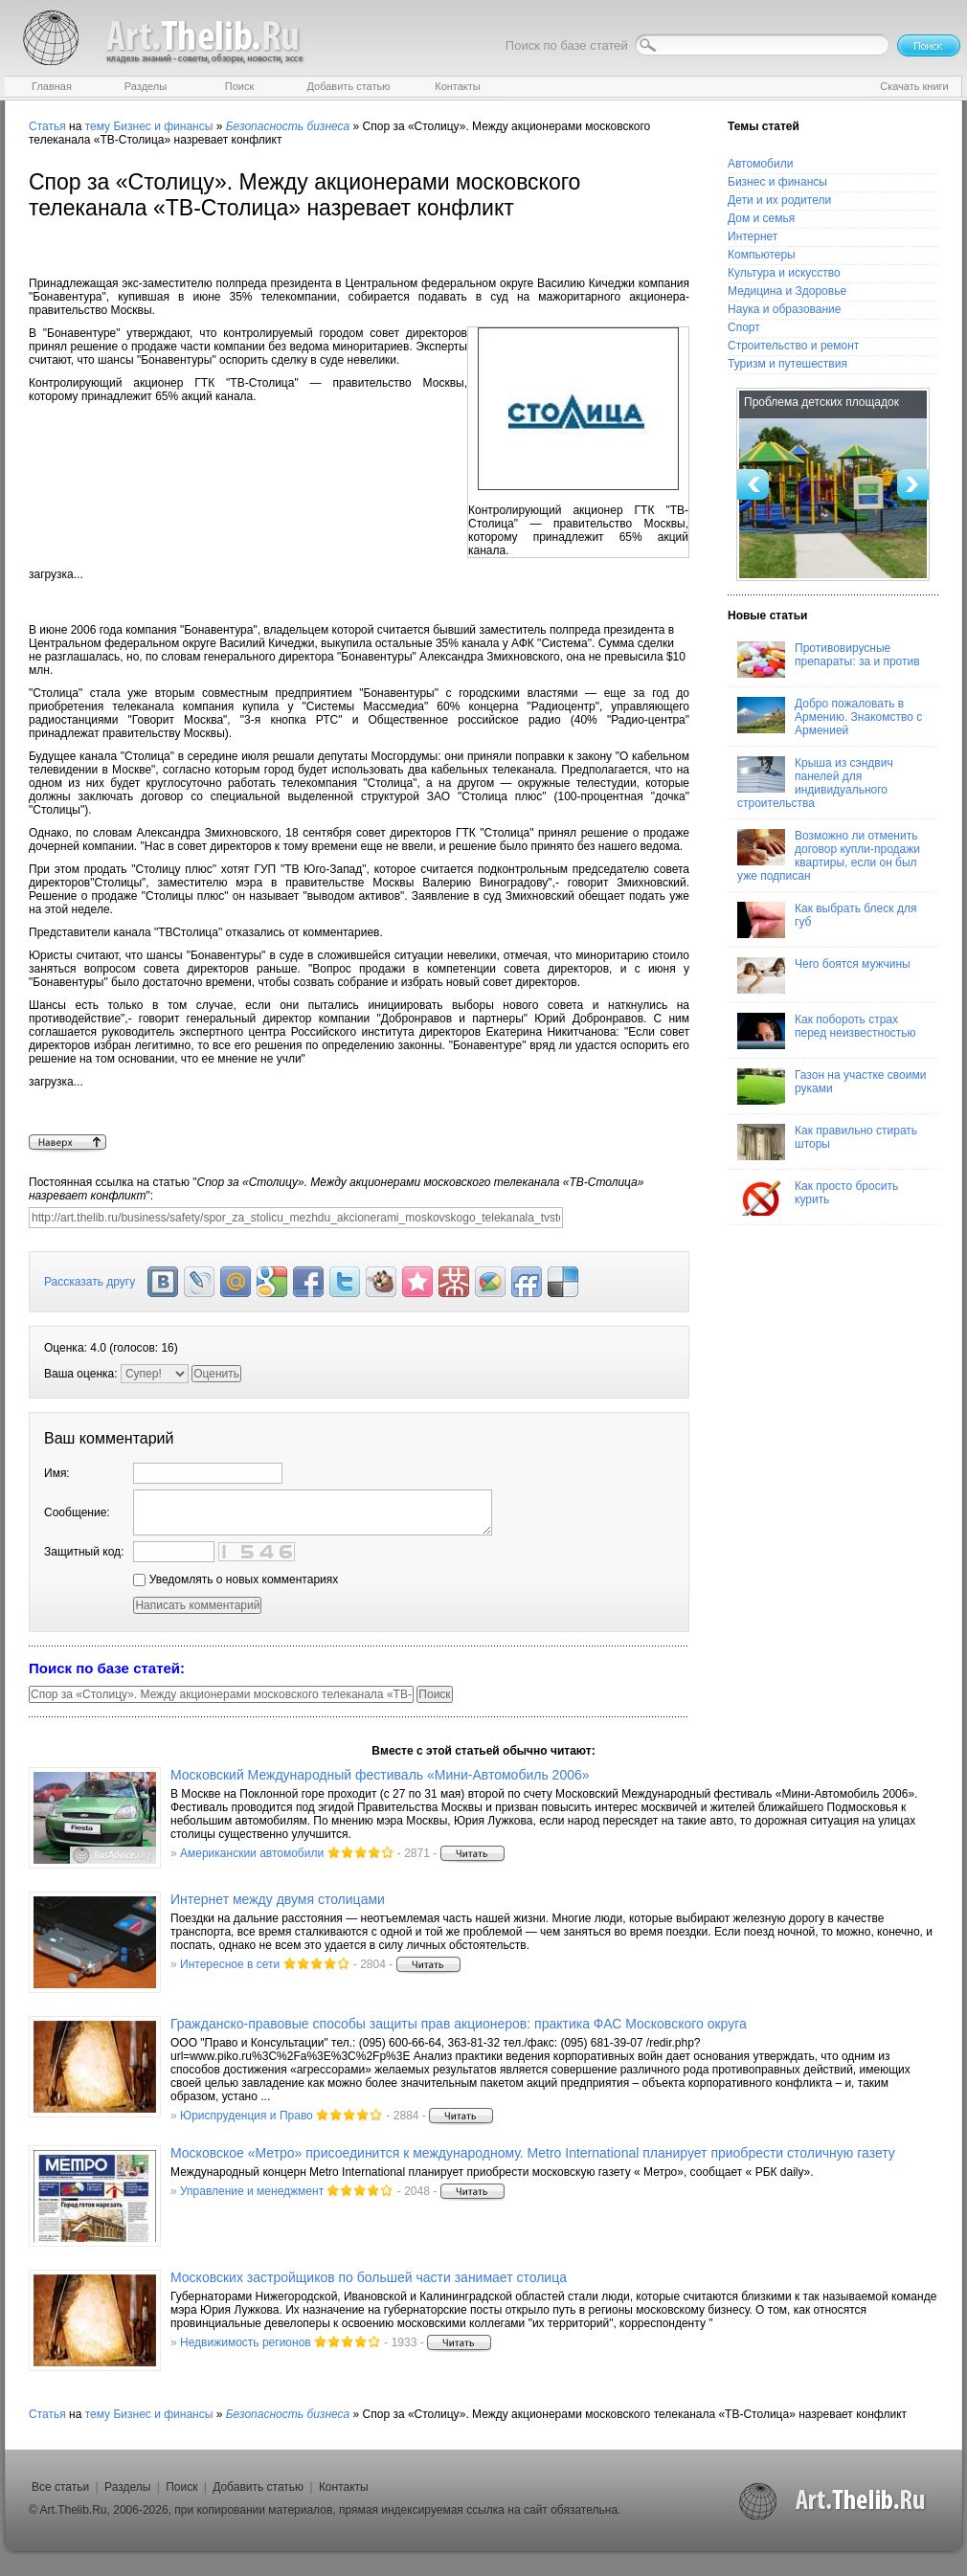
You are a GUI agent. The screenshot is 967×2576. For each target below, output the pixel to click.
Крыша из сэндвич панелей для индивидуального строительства (815, 783)
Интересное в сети (230, 1964)
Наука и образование (784, 309)
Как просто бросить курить (817, 1197)
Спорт (744, 327)
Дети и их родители (779, 200)
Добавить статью (258, 2487)
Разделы (127, 2487)
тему (97, 126)
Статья (47, 126)
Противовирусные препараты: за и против (828, 659)
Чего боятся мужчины (824, 975)
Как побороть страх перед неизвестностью (826, 1031)
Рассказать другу (89, 1281)
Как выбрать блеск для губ (826, 920)
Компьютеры (762, 254)
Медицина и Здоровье (787, 291)
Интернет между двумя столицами (277, 1899)
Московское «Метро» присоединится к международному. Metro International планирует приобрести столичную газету (532, 2153)
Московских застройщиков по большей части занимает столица (368, 2277)
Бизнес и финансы (163, 126)
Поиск (181, 2487)
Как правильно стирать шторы (827, 1142)
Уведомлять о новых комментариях (235, 1579)
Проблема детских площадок (821, 402)
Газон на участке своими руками (831, 1086)
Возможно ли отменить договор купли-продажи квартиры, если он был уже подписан (828, 856)
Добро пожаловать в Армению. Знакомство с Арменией (829, 717)
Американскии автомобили (252, 1853)
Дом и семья (761, 218)
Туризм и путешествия (787, 363)
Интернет (752, 236)
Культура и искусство (784, 273)
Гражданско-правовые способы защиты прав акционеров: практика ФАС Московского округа (458, 2023)
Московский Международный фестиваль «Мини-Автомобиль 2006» (380, 1774)
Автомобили (760, 163)
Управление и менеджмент (252, 2191)
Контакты (344, 2487)
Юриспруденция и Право (246, 2115)
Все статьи (60, 2487)
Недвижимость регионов (245, 2342)
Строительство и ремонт (793, 345)
